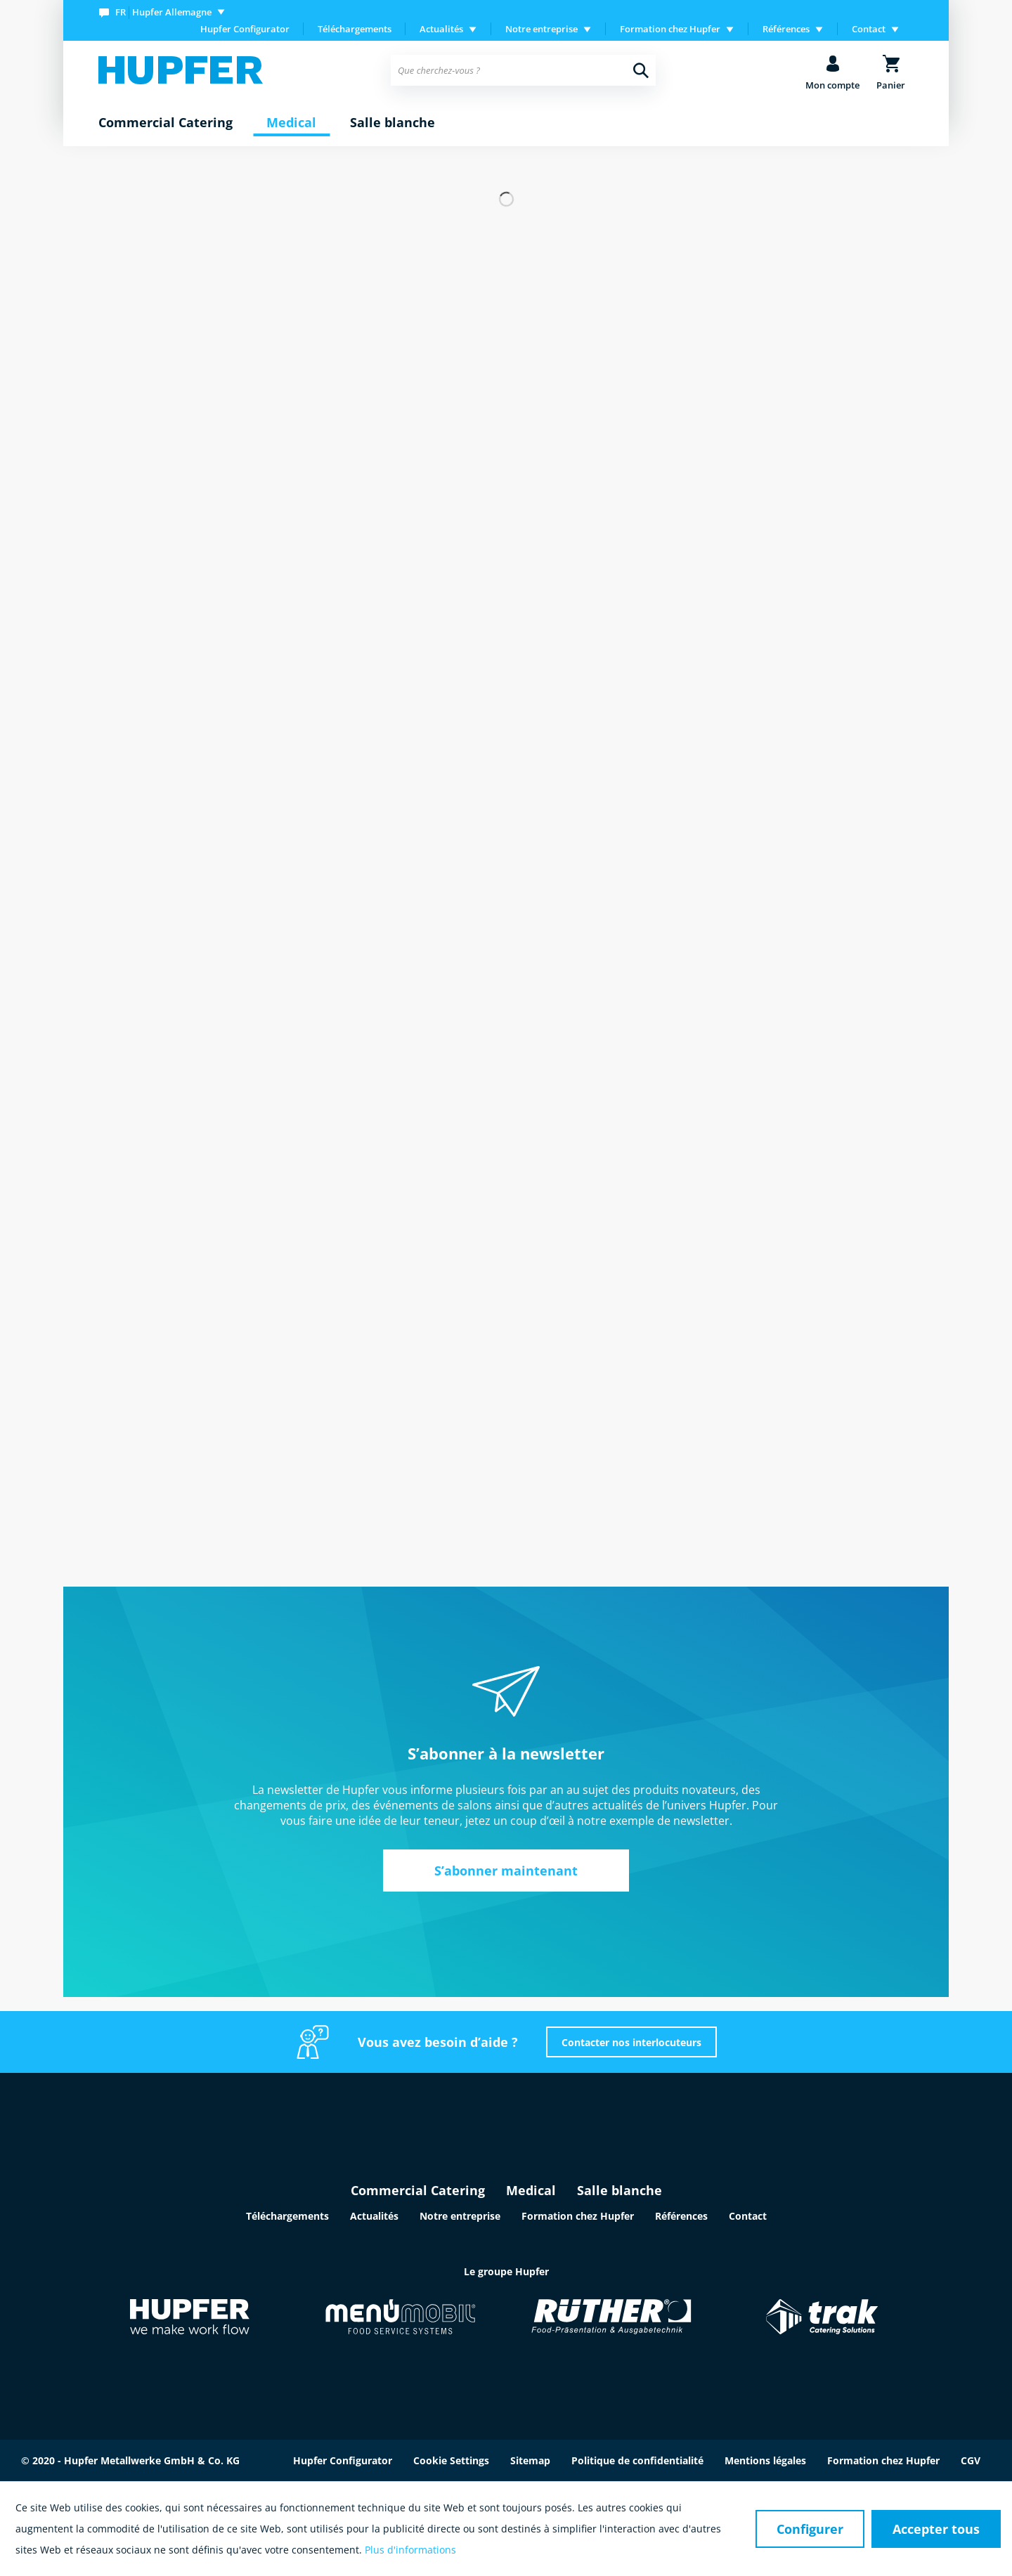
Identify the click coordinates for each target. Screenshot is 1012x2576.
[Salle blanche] (392, 123)
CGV (970, 2460)
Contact (748, 2216)
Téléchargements (354, 28)
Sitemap (530, 2460)
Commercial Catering (418, 2190)
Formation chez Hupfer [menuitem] (670, 28)
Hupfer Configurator (245, 28)
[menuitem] (164, 11)
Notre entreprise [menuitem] (541, 28)
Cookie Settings (451, 2460)
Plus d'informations (410, 2549)
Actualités (374, 2216)
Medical (531, 2190)
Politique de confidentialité (637, 2460)
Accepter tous (936, 2528)
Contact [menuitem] (868, 28)
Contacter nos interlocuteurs (631, 2042)
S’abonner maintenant (506, 1870)
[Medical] (291, 123)
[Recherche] (641, 70)
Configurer (810, 2528)
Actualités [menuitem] (441, 28)
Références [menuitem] (786, 28)
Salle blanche (619, 2190)
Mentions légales (765, 2460)
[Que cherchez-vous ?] (523, 70)
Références (681, 2216)
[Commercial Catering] (165, 123)
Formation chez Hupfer (577, 2216)
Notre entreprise (460, 2216)
